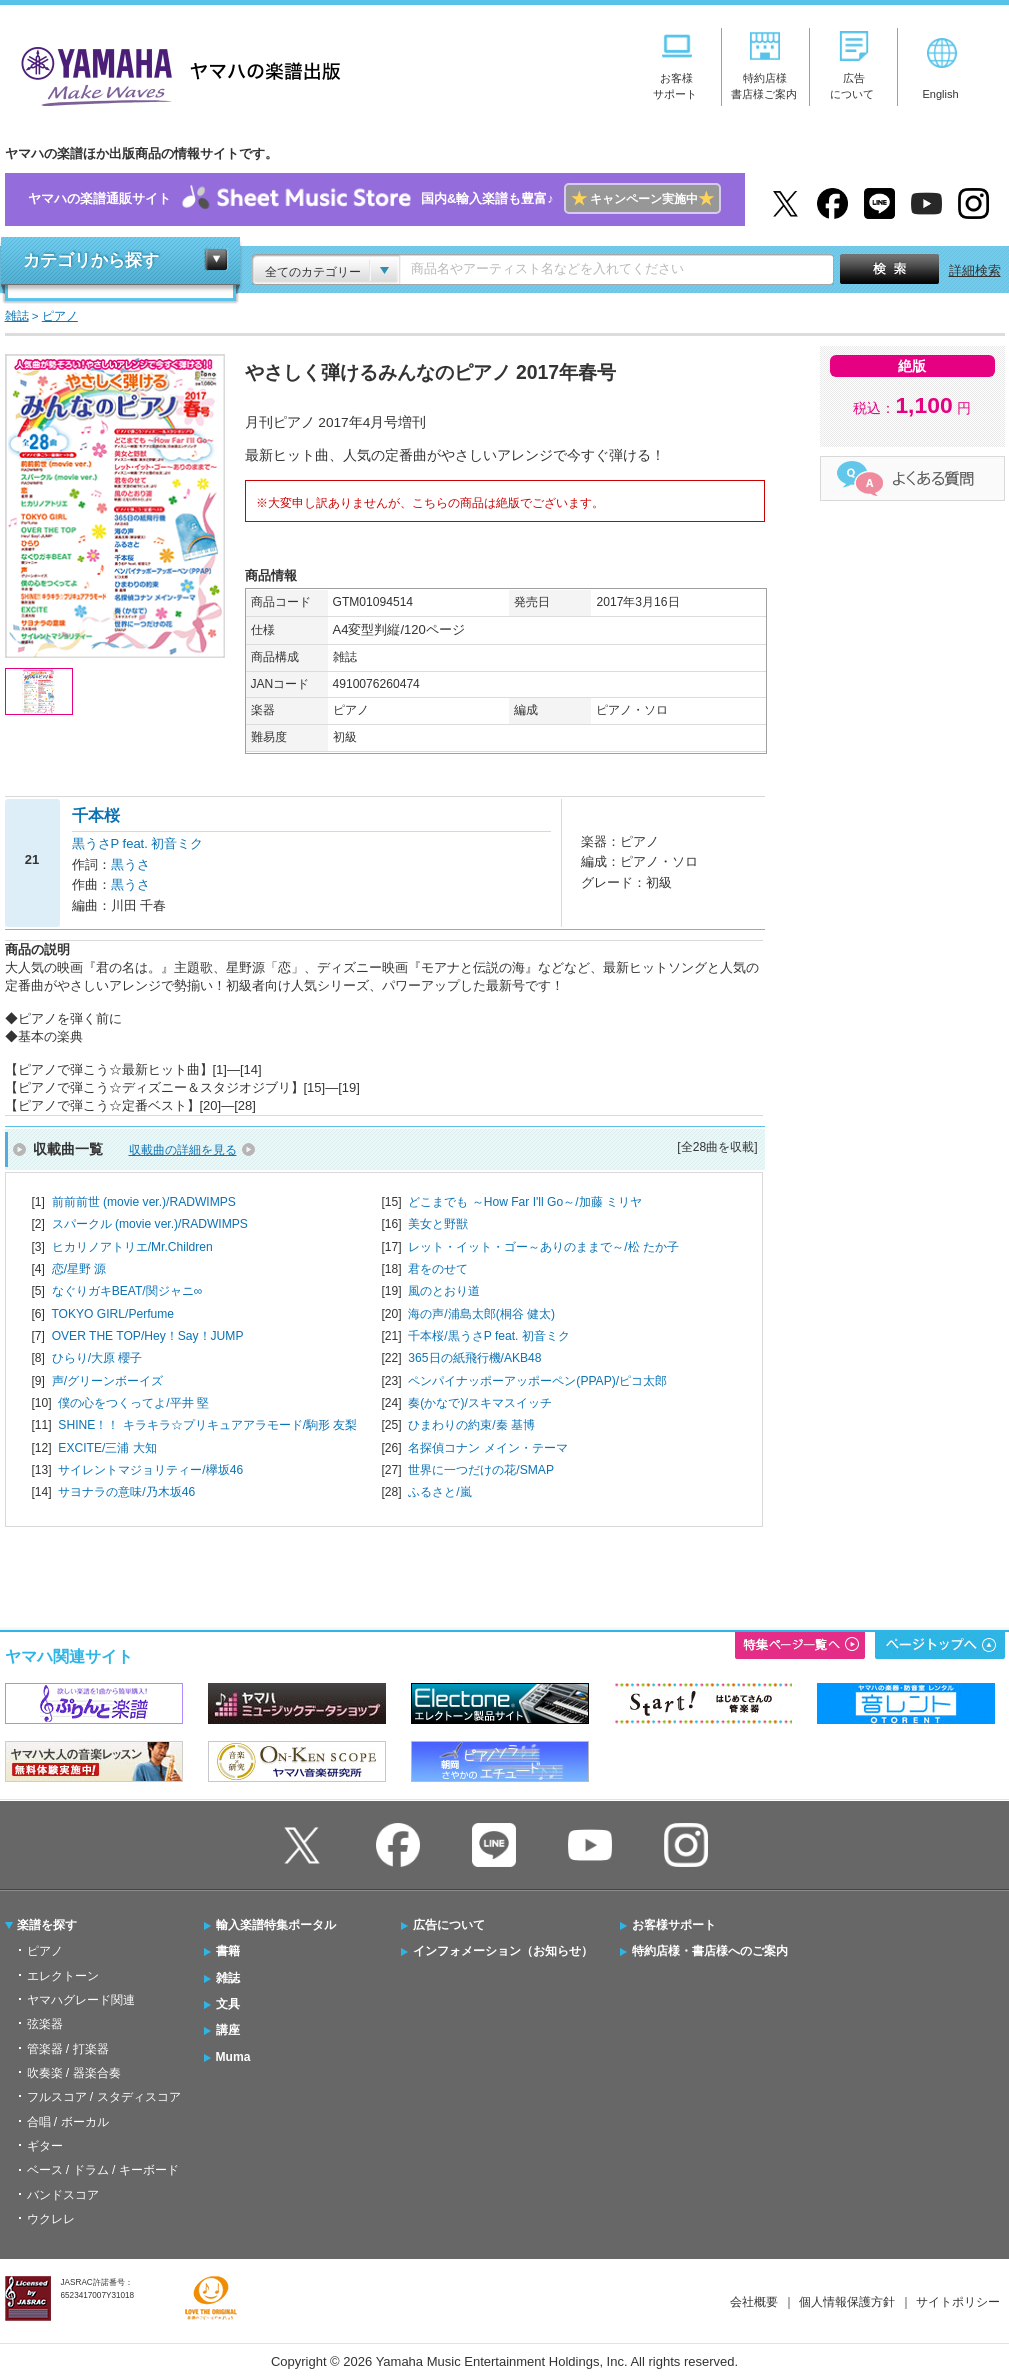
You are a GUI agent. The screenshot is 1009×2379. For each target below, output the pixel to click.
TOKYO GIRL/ (112, 1314)
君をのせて (438, 1269)
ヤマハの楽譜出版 (175, 73)
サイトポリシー (958, 2302)
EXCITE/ (107, 1448)
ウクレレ (51, 2219)
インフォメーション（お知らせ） (503, 1951)
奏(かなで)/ (479, 1403)
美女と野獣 (438, 1224)
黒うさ (130, 864)
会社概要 (754, 2302)
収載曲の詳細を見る (183, 1150)
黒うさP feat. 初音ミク (138, 843)
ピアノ (45, 1951)
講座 (228, 2030)
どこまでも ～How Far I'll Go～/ (525, 1202)
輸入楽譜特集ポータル (276, 1925)
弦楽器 (45, 2024)
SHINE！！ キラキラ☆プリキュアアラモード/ (207, 1425)
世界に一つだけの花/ (481, 1470)
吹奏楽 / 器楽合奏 (74, 2073)
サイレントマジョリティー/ (150, 1470)
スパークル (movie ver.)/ (150, 1224)
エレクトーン (63, 1976)
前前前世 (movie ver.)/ (144, 1202)
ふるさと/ (439, 1492)
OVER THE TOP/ (148, 1336)
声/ (107, 1381)
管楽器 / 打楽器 (68, 2049)
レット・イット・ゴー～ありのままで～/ (543, 1247)
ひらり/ (97, 1358)
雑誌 (228, 1978)
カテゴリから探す (91, 260)
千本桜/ (488, 1336)
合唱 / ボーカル (68, 2122)
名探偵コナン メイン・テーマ (487, 1448)
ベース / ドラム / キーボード (103, 2170)
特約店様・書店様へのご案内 (710, 1951)
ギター (45, 2146)
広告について (449, 1925)
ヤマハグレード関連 (81, 2000)
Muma (233, 2057)
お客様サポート (674, 1925)
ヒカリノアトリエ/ (132, 1247)
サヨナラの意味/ (126, 1492)
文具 (228, 2004)
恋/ (79, 1269)
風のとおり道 (444, 1291)
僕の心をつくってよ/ (133, 1403)
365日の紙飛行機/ (474, 1358)
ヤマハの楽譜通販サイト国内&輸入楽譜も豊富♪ (374, 199)
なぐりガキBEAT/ (127, 1291)
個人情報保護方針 (847, 2302)
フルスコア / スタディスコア (104, 2097)
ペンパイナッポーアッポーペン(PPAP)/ (537, 1381)
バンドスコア (63, 2195)
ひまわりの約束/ (471, 1425)
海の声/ (481, 1314)
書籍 (228, 1951)
